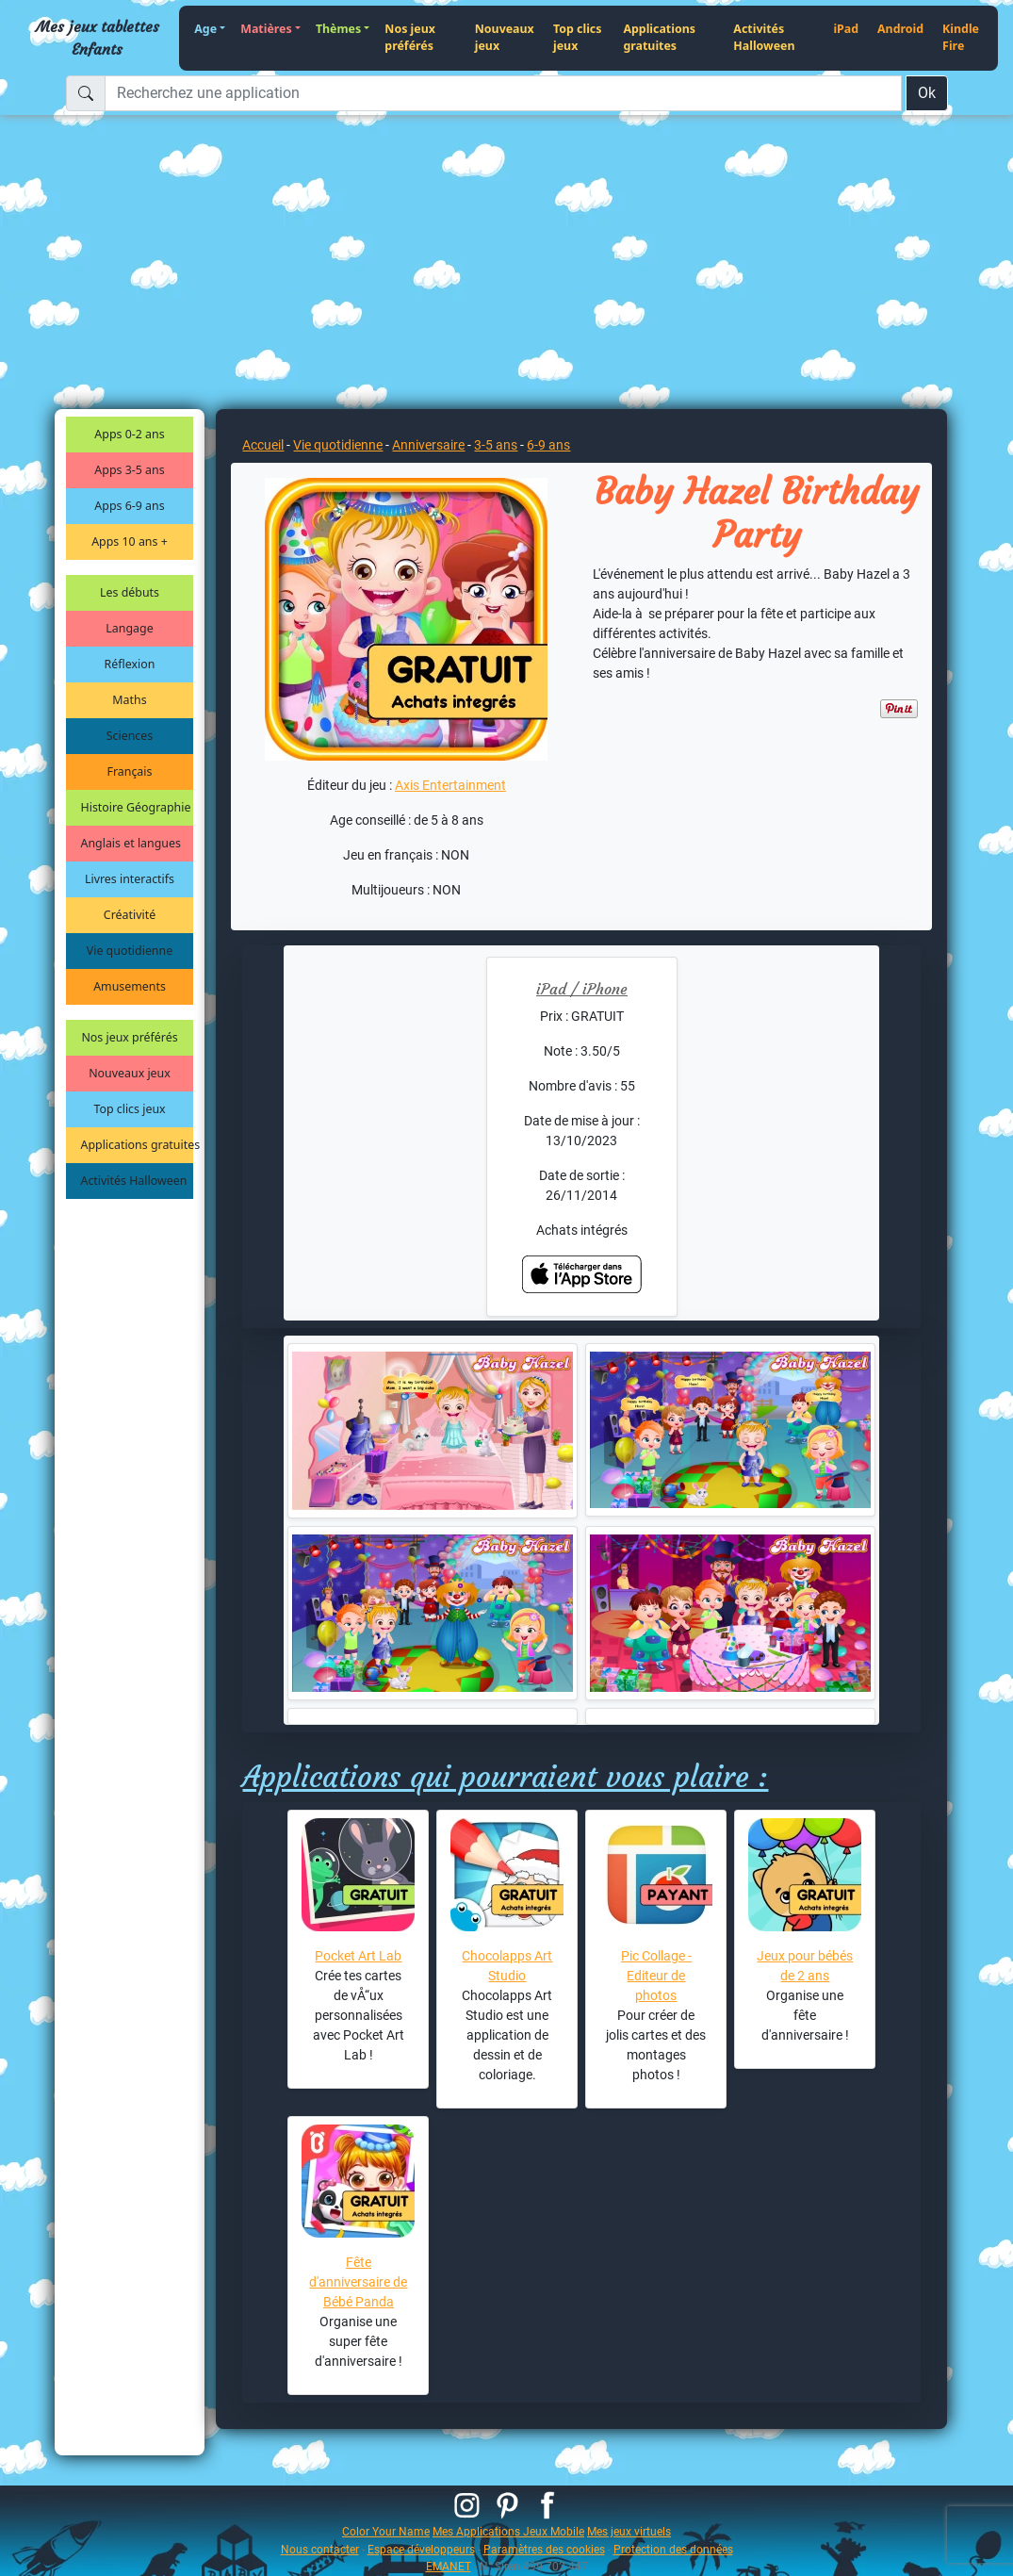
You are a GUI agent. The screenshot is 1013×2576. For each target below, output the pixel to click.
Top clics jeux (577, 38)
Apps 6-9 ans (129, 506)
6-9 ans (548, 444)
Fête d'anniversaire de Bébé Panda (358, 2282)
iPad (845, 29)
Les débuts (129, 592)
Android (900, 29)
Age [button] (205, 29)
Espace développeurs (421, 2549)
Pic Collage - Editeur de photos (656, 1975)
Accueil (263, 444)
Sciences (129, 736)
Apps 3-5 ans (129, 470)
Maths (129, 700)
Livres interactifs (129, 879)
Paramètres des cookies (544, 2549)
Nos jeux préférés (409, 38)
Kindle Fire (960, 38)
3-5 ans (495, 444)
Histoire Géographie (136, 807)
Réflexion (130, 664)
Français (130, 771)
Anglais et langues (131, 843)
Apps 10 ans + (129, 541)
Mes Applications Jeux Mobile (508, 2531)
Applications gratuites (659, 38)
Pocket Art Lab (358, 1955)
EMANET (448, 2566)
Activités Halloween (763, 38)
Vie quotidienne (129, 951)
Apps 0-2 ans (129, 434)
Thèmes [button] (338, 29)
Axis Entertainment (450, 785)
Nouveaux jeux (504, 38)
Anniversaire (428, 444)
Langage (129, 628)
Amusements (129, 986)
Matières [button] (266, 29)
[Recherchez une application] (503, 93)
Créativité (129, 915)
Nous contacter (320, 2549)
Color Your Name (386, 2531)
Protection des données (673, 2549)
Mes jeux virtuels (629, 2531)
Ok (927, 93)
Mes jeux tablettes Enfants (97, 37)
